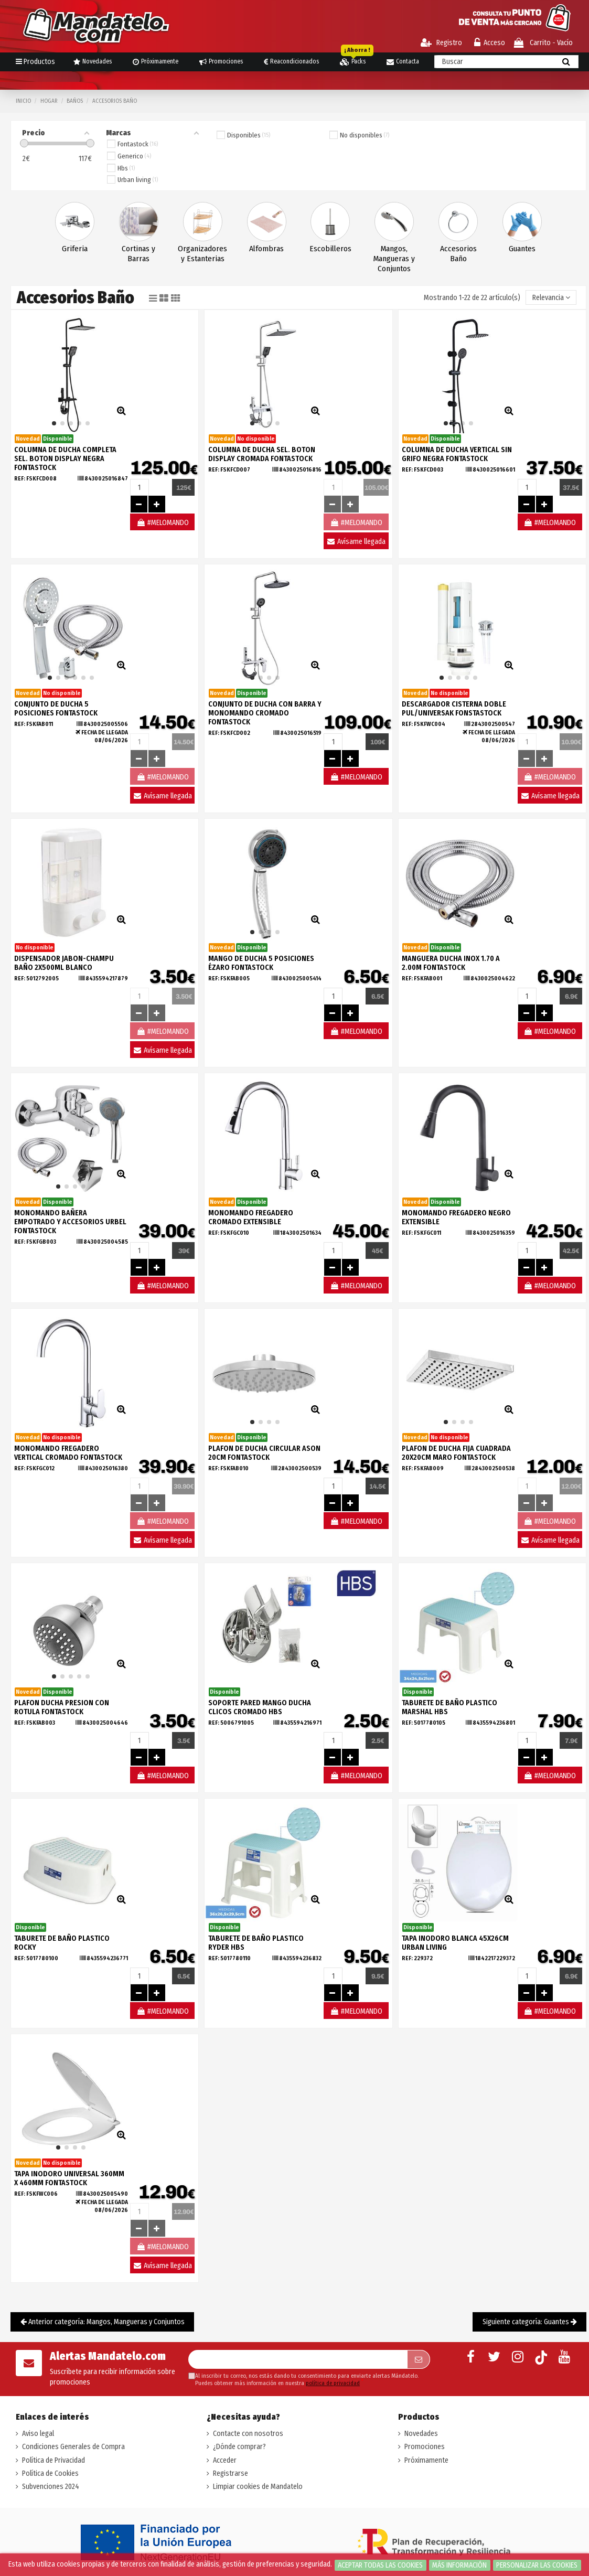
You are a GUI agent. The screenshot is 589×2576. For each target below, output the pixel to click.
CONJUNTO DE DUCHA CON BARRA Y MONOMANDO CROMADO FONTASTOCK (265, 713)
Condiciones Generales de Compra (73, 2446)
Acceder (225, 2460)
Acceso (489, 42)
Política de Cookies (50, 2473)
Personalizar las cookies (536, 2565)
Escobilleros (330, 248)
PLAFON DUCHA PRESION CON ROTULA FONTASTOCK (61, 1707)
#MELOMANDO (162, 522)
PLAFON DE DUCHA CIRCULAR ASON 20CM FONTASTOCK (264, 1453)
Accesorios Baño (458, 253)
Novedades (421, 2433)
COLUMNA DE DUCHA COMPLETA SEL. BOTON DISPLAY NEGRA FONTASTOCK (65, 458)
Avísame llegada (355, 541)
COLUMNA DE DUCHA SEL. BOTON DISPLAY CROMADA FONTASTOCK (261, 454)
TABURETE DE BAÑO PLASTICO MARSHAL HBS (449, 1707)
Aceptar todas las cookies (380, 2565)
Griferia (75, 248)
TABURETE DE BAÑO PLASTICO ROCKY (62, 1943)
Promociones (424, 2446)
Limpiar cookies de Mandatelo (258, 2486)
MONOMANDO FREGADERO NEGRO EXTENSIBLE (456, 1217)
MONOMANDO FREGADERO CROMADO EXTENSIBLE (250, 1217)
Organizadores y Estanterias (202, 253)
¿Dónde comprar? (239, 2446)
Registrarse (230, 2473)
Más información (459, 2565)
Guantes (522, 248)
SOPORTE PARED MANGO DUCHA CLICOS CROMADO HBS (259, 1707)
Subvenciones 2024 (50, 2486)
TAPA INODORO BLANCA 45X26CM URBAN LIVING (455, 1943)
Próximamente (426, 2460)
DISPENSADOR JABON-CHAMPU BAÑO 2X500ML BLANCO (64, 963)
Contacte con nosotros (248, 2433)
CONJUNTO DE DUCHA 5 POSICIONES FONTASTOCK (56, 709)
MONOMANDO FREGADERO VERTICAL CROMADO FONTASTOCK (68, 1453)
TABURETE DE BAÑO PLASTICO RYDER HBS (256, 1943)
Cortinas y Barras (138, 253)
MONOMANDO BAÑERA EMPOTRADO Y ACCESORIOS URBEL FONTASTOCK (70, 1222)
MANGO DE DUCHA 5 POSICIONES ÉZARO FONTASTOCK (261, 963)
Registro (441, 42)
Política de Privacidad (53, 2460)
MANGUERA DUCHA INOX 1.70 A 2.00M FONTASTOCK (451, 963)
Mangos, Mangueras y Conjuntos (394, 258)
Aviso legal (38, 2433)
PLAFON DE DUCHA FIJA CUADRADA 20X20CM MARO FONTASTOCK (456, 1453)
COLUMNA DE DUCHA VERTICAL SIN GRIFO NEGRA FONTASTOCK (457, 454)
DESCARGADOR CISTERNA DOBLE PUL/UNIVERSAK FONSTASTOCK (454, 709)
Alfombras (266, 248)
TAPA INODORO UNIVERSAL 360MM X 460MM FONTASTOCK (69, 2178)
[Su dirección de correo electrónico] (297, 2359)
